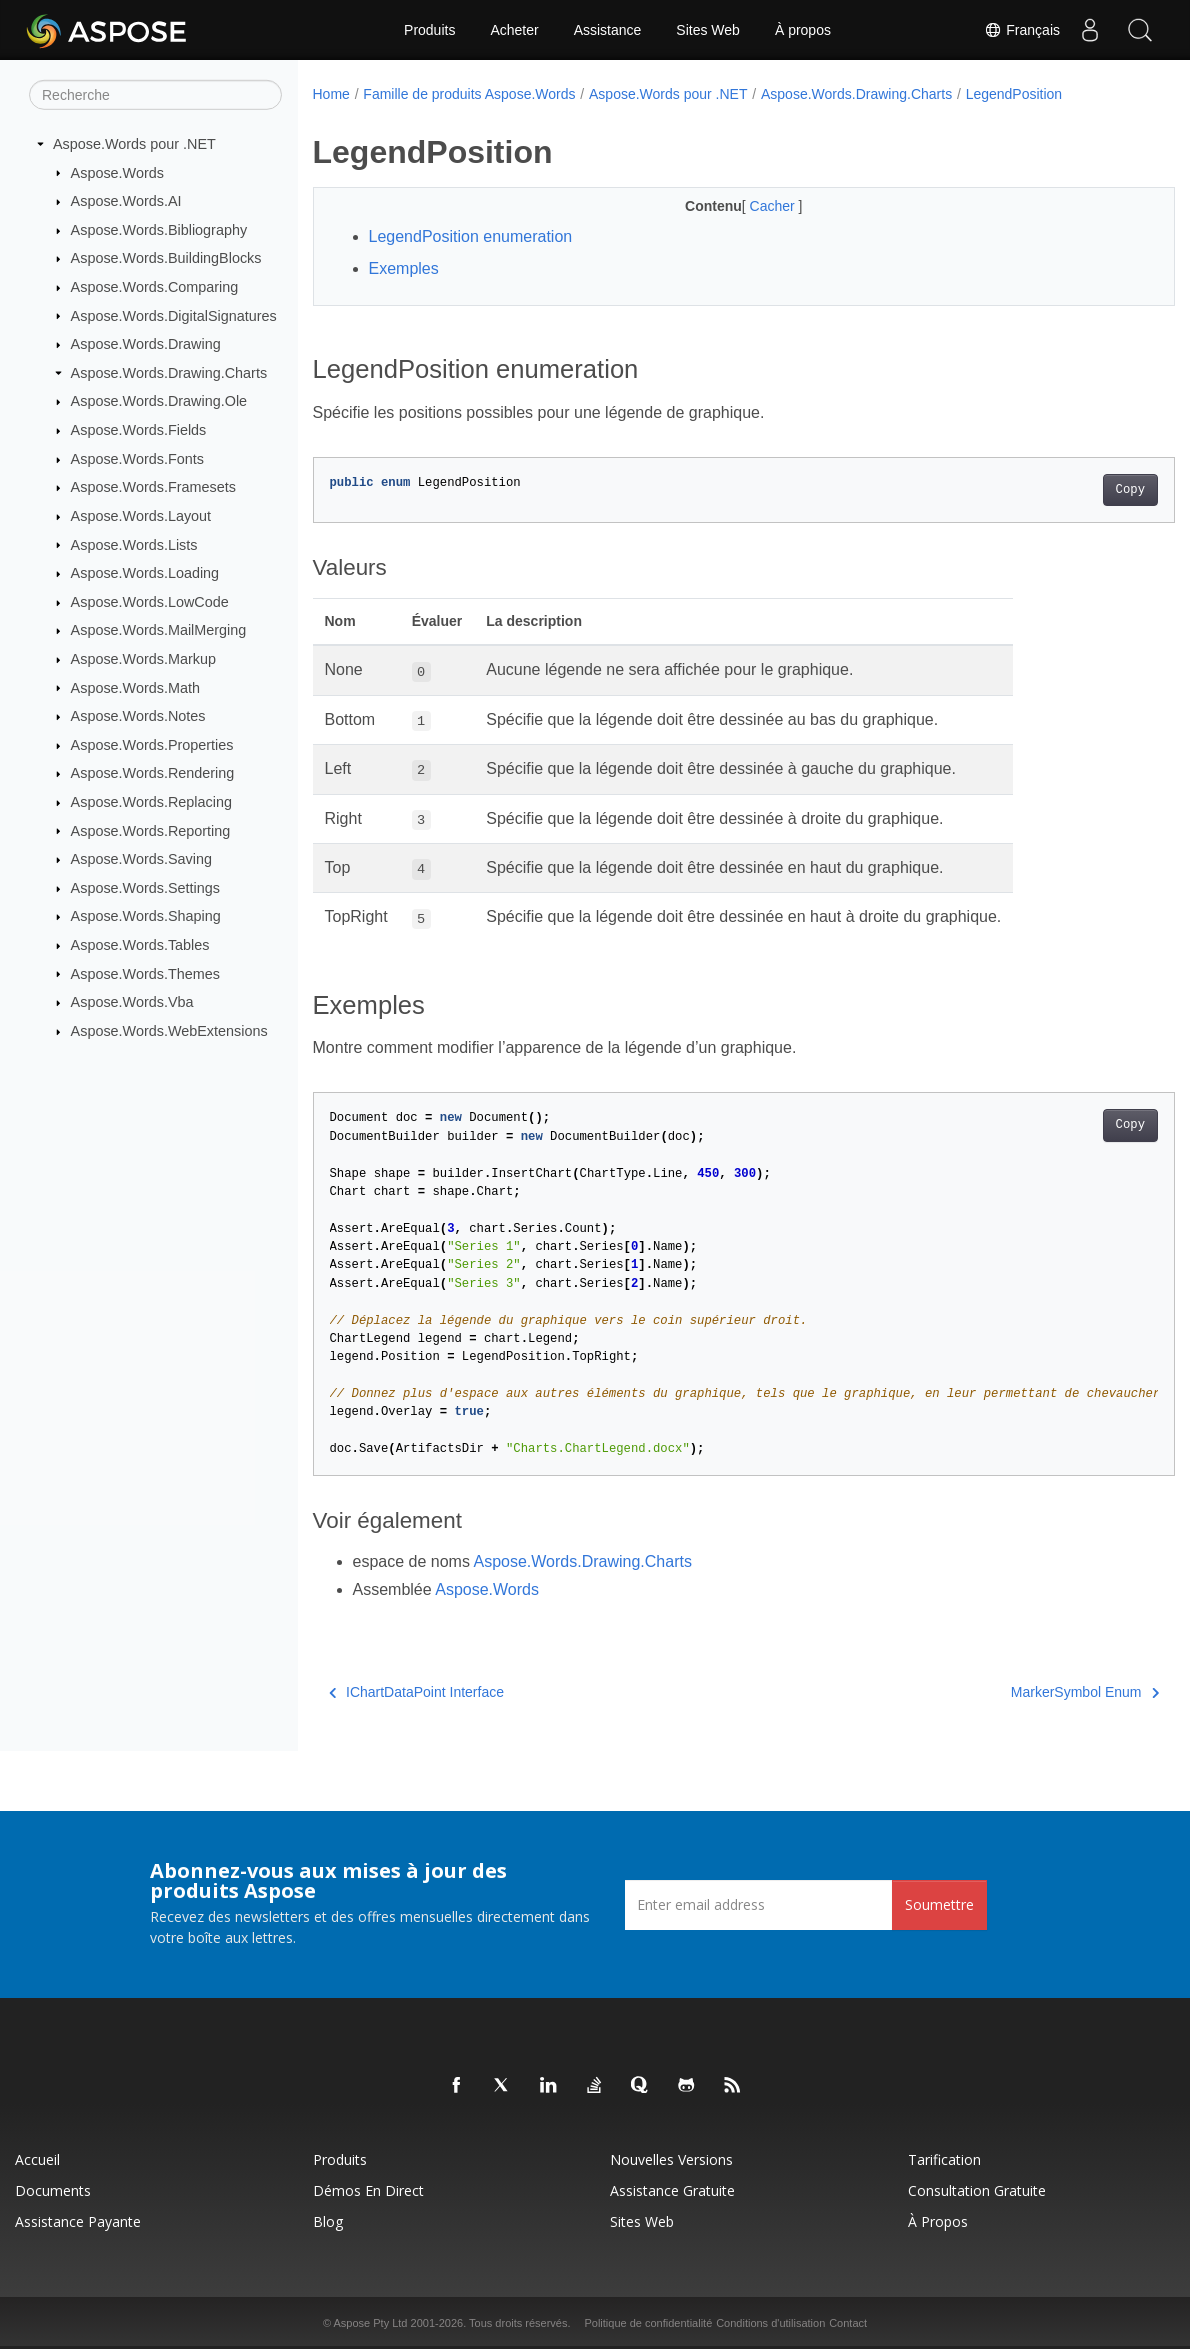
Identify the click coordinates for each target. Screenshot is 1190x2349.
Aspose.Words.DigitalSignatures (174, 315)
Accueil (37, 2159)
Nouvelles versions (671, 2159)
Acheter (514, 30)
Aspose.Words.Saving (141, 859)
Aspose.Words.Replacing (151, 802)
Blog (328, 2221)
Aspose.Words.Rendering (153, 773)
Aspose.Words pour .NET (134, 144)
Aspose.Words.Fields (139, 430)
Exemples (404, 268)
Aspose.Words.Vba (132, 1002)
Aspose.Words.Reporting (151, 830)
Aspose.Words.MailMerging (159, 630)
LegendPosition (1014, 94)
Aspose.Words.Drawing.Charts (169, 373)
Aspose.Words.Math (135, 687)
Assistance (608, 30)
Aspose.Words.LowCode (150, 602)
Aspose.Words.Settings (145, 888)
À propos (803, 30)
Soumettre (939, 1904)
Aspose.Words (117, 172)
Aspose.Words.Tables (140, 945)
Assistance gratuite (672, 2190)
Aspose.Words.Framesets (153, 487)
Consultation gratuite (977, 2190)
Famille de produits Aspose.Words (469, 94)
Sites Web (708, 30)
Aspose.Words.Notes (138, 716)
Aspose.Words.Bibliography (159, 230)
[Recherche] (155, 95)
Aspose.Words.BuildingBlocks (166, 258)
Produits (429, 30)
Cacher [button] (744, 206)
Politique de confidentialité (648, 2323)
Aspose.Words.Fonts (137, 459)
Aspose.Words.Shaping (146, 916)
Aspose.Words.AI (126, 201)
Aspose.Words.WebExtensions (169, 1031)
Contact (848, 2323)
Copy (1070, 490)
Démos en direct (368, 2190)
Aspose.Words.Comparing (155, 287)
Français (1022, 30)
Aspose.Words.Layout (141, 516)
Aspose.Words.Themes (145, 973)
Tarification (944, 2159)
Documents (53, 2190)
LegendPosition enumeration (471, 236)
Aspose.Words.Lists (134, 544)
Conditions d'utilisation (770, 2323)
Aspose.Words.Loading (145, 573)
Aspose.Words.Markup (143, 659)
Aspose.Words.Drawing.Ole (159, 401)
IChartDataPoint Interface (416, 1692)
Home (331, 94)
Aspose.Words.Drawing (146, 344)
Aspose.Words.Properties (152, 745)
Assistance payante (78, 2221)
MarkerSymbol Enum (1025, 1692)
